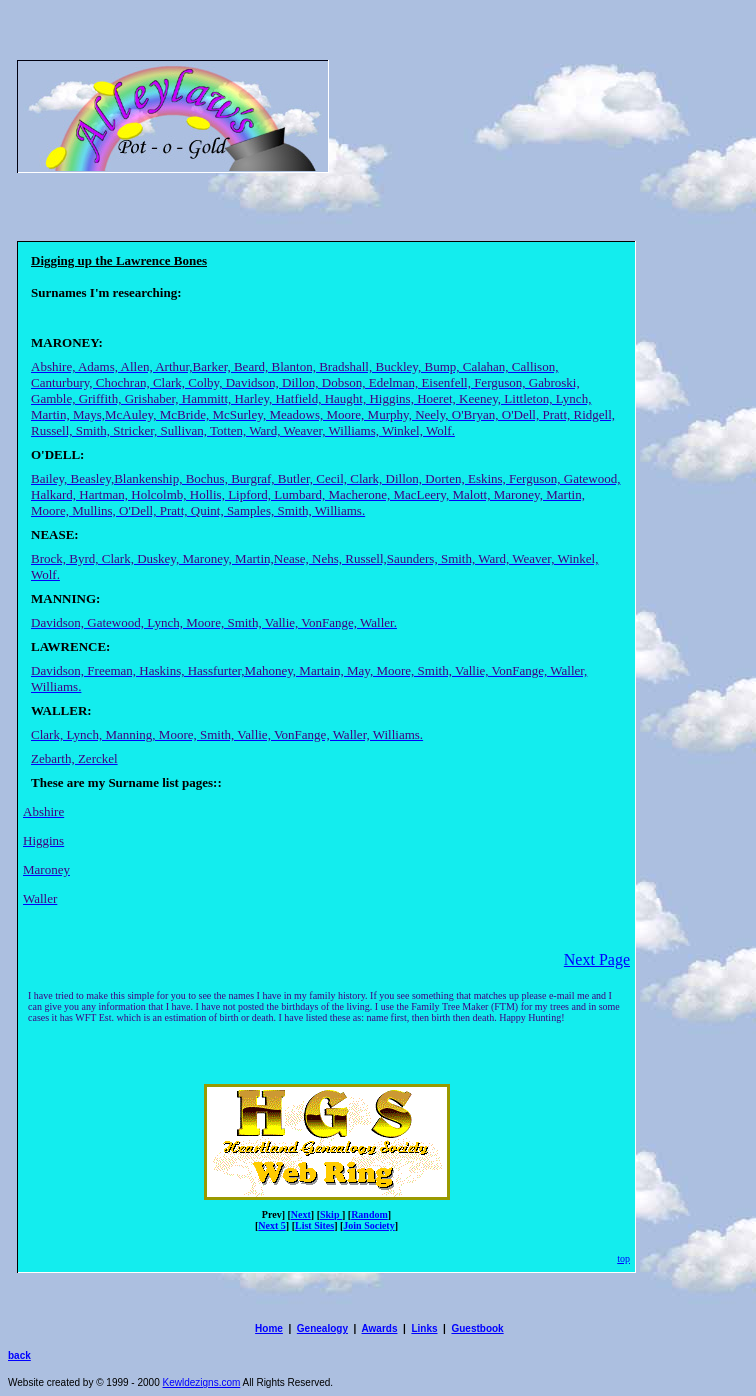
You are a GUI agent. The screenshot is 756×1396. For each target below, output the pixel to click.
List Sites (314, 1225)
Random (369, 1214)
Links (424, 1328)
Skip (331, 1214)
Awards (380, 1328)
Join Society (368, 1225)
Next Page (597, 959)
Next (301, 1214)
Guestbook (477, 1328)
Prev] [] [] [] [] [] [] (326, 1220)
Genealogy (322, 1328)
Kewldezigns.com (202, 1382)
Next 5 (272, 1225)
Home (269, 1328)
